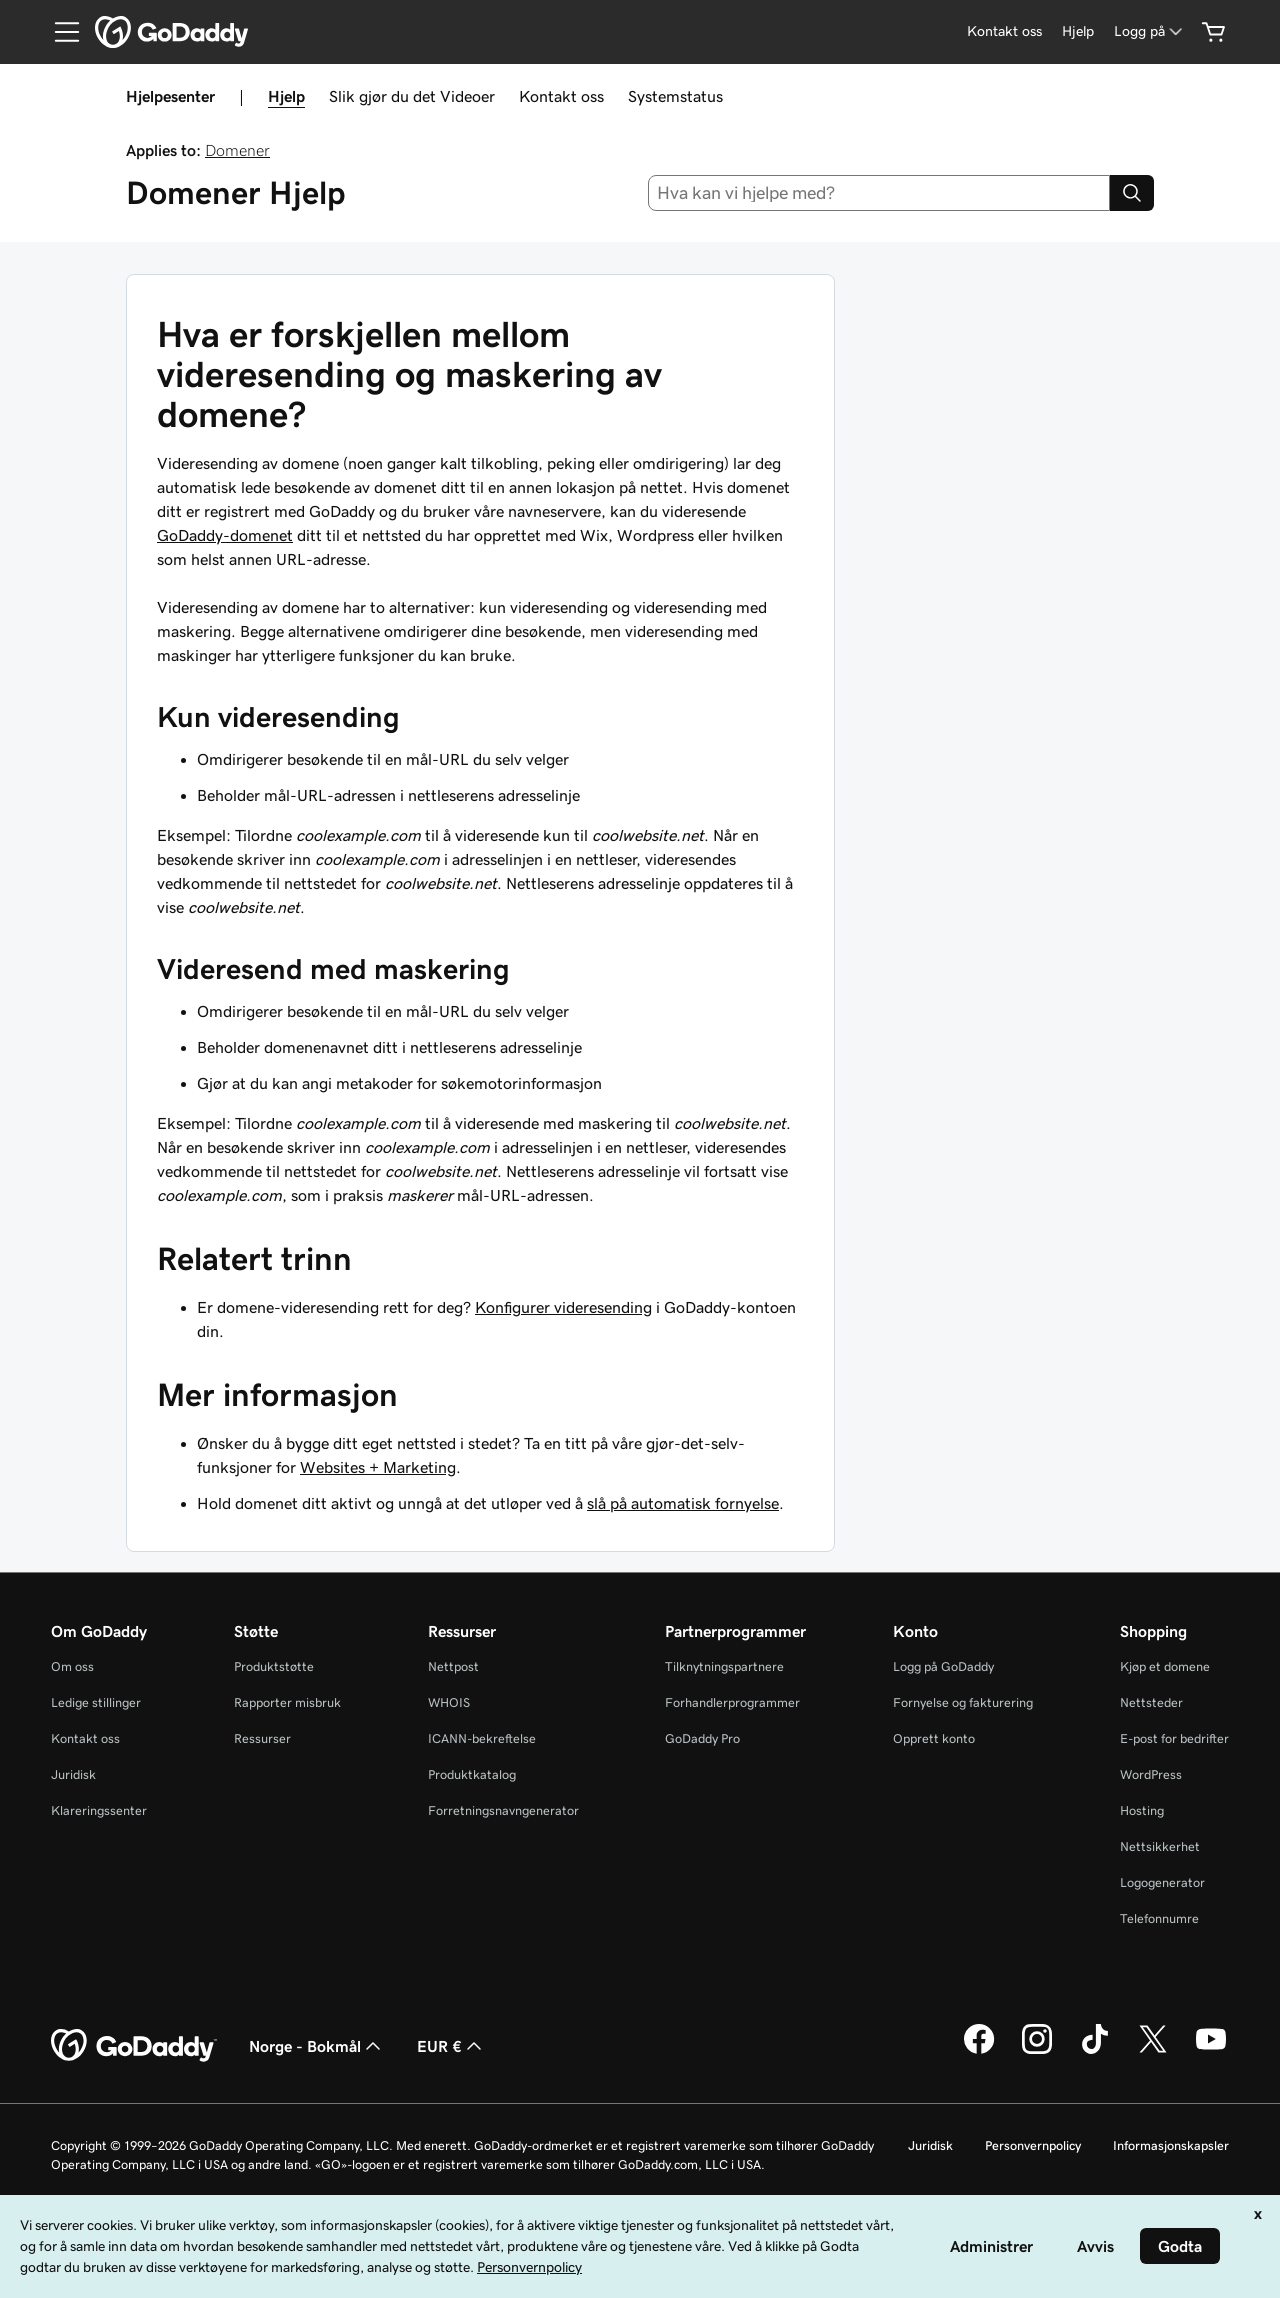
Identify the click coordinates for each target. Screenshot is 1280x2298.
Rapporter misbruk (287, 1702)
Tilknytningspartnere (724, 1666)
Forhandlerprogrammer (732, 1702)
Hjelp (286, 96)
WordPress (1151, 1774)
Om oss (72, 1666)
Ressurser (262, 1738)
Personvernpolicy (1033, 2145)
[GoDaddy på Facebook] (979, 2051)
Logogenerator (1162, 1882)
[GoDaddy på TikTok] (1095, 2051)
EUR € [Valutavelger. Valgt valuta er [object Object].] (451, 2046)
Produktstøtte (274, 1666)
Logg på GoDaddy (943, 1666)
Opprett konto (934, 1738)
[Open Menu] (59, 32)
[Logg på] (1150, 31)
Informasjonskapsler (1171, 2145)
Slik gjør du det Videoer (412, 96)
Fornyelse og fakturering (963, 1702)
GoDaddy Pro (702, 1738)
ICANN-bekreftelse (482, 1738)
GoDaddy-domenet (225, 535)
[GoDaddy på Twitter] (1153, 2051)
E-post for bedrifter (1174, 1738)
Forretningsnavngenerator (503, 1810)
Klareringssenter (99, 1810)
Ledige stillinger (96, 1702)
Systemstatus (675, 96)
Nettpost (453, 1666)
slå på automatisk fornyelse (683, 1503)
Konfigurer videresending (563, 1307)
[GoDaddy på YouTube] (1211, 2051)
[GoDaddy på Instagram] (1037, 2051)
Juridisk (73, 1774)
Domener (237, 150)
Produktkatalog (472, 1774)
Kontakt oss (561, 96)
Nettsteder (1151, 1702)
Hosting (1142, 1810)
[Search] (1132, 193)
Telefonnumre (1159, 1918)
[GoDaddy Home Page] (134, 2046)
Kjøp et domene (1165, 1666)
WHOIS (449, 1702)
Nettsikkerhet (1160, 1846)
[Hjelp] (1078, 31)
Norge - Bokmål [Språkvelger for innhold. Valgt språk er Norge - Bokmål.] (317, 2046)
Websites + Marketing (378, 1467)
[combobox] (879, 193)
